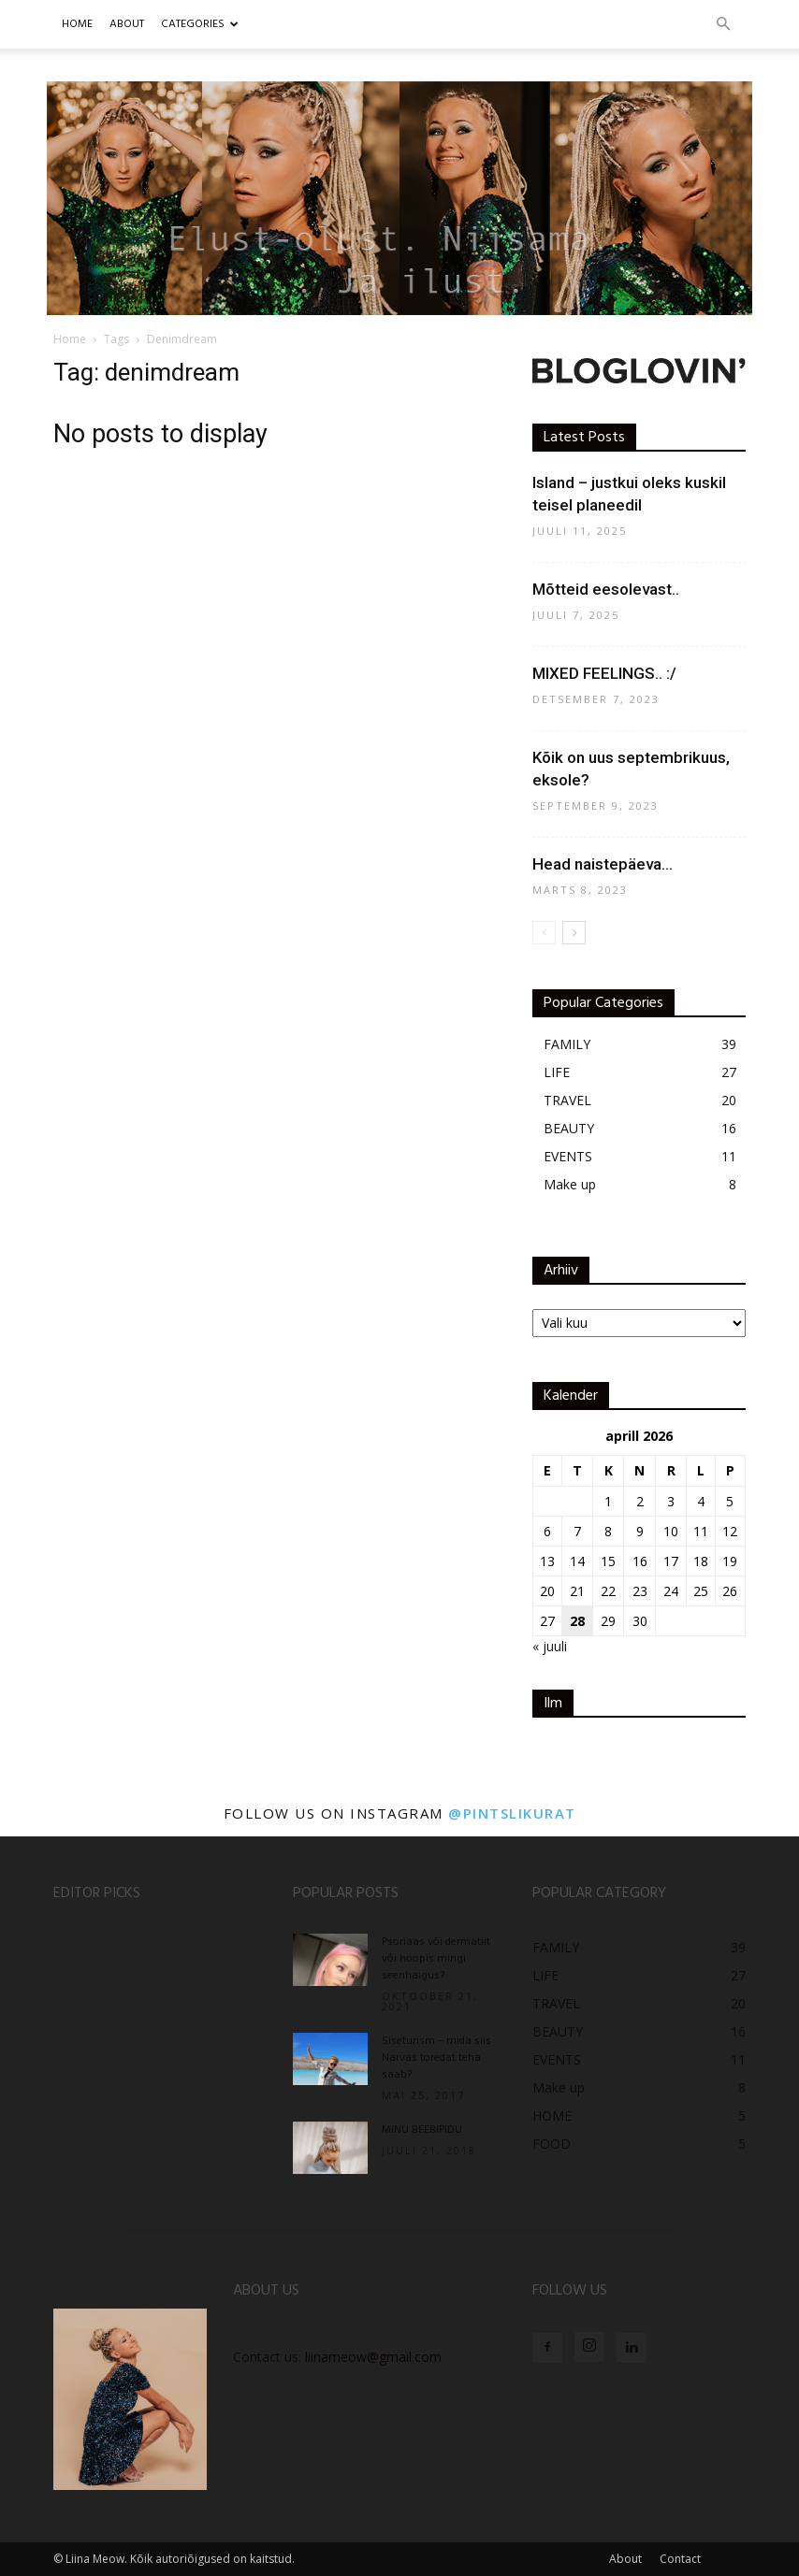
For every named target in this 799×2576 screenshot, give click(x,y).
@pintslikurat (512, 1813)
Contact (680, 2559)
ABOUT (126, 24)
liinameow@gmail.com (373, 2357)
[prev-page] (544, 932)
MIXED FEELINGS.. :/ (604, 673)
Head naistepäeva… (602, 864)
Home (77, 24)
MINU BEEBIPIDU (422, 2130)
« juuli (549, 1646)
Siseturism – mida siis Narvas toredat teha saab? (436, 2058)
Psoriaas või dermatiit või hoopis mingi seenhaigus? (436, 1959)
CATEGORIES (200, 24)
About (625, 2559)
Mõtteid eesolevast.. (605, 589)
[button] (723, 25)
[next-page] (574, 932)
